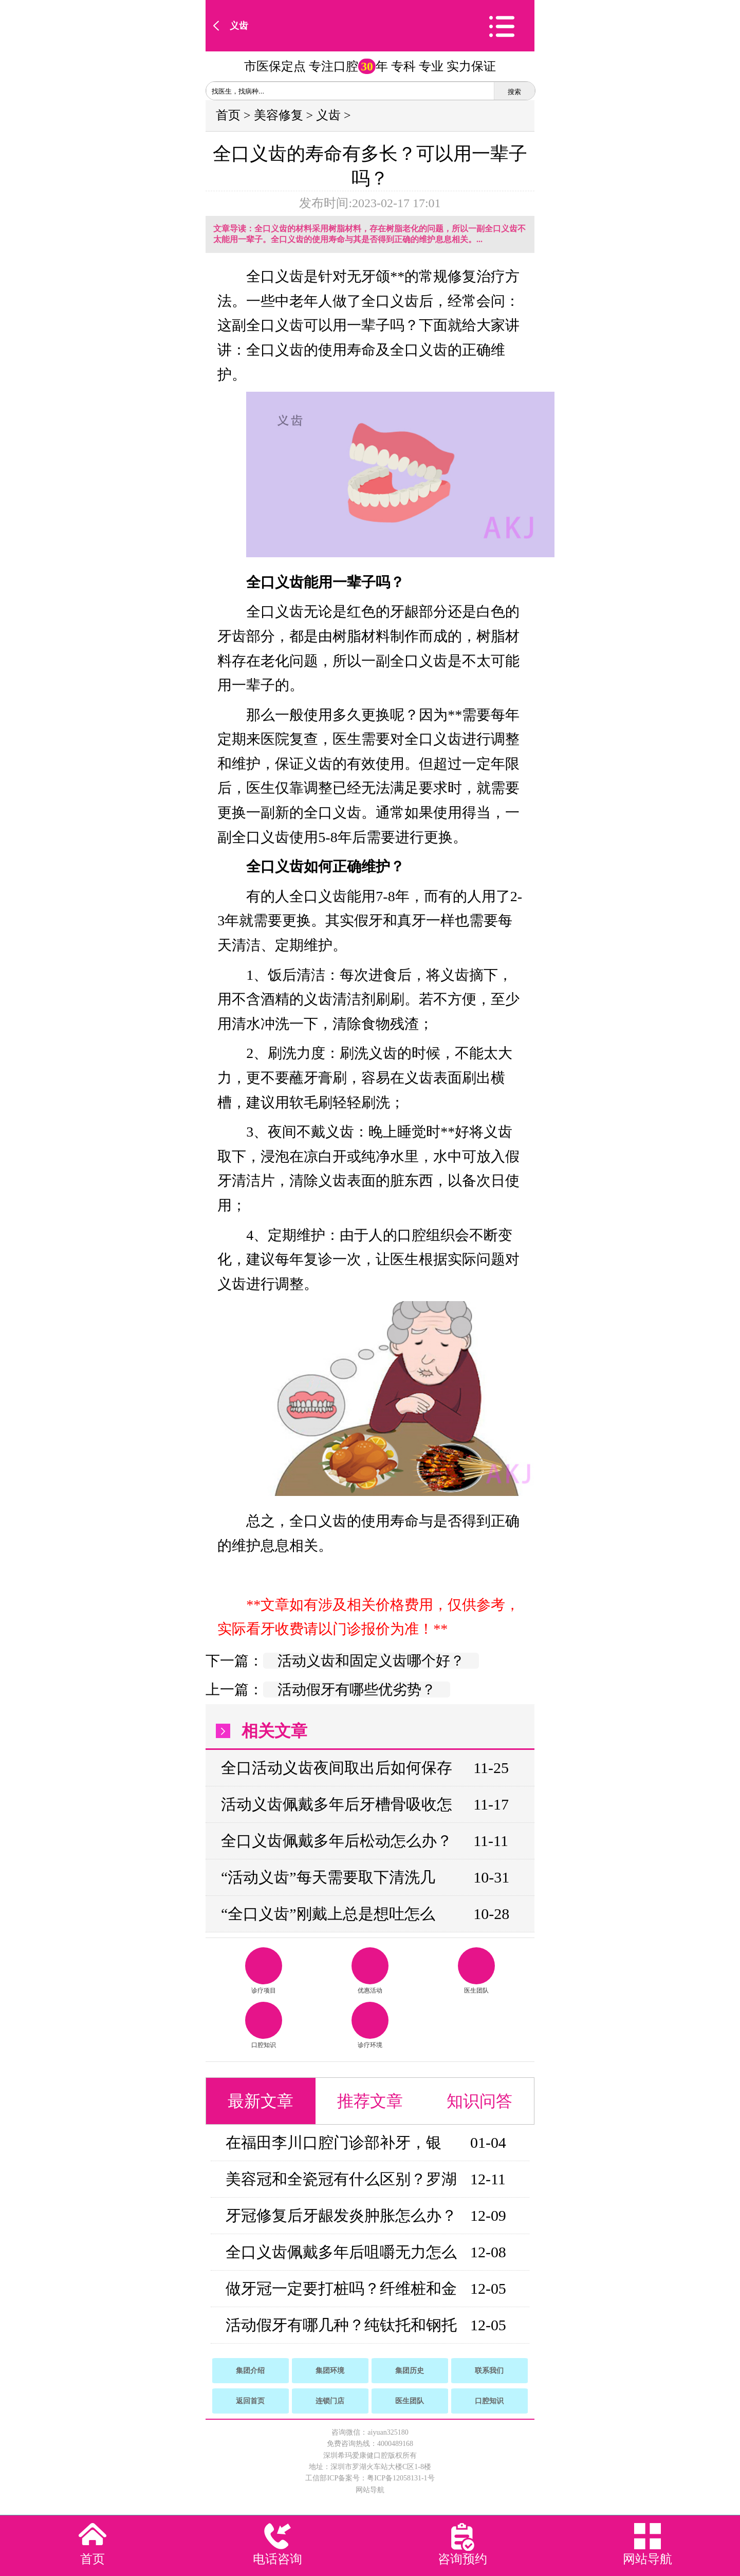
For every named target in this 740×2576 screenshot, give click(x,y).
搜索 (514, 92)
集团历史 (409, 2370)
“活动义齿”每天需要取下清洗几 (328, 1877)
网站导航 (370, 2490)
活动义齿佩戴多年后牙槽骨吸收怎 (336, 1804)
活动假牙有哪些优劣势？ (357, 1689)
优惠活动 (369, 1970)
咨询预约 (462, 2559)
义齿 (239, 26)
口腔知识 (263, 2025)
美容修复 (278, 115)
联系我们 (489, 2370)
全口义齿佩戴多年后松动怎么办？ (336, 1840)
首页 (228, 115)
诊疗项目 (263, 1970)
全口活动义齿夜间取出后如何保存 (336, 1767)
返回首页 (250, 2401)
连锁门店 (330, 2401)
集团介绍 (250, 2370)
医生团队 (476, 1970)
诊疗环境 (369, 2025)
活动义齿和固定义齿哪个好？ (371, 1661)
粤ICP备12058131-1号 (400, 2478)
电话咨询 (277, 2559)
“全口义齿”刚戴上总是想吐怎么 (328, 1913)
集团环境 (330, 2370)
